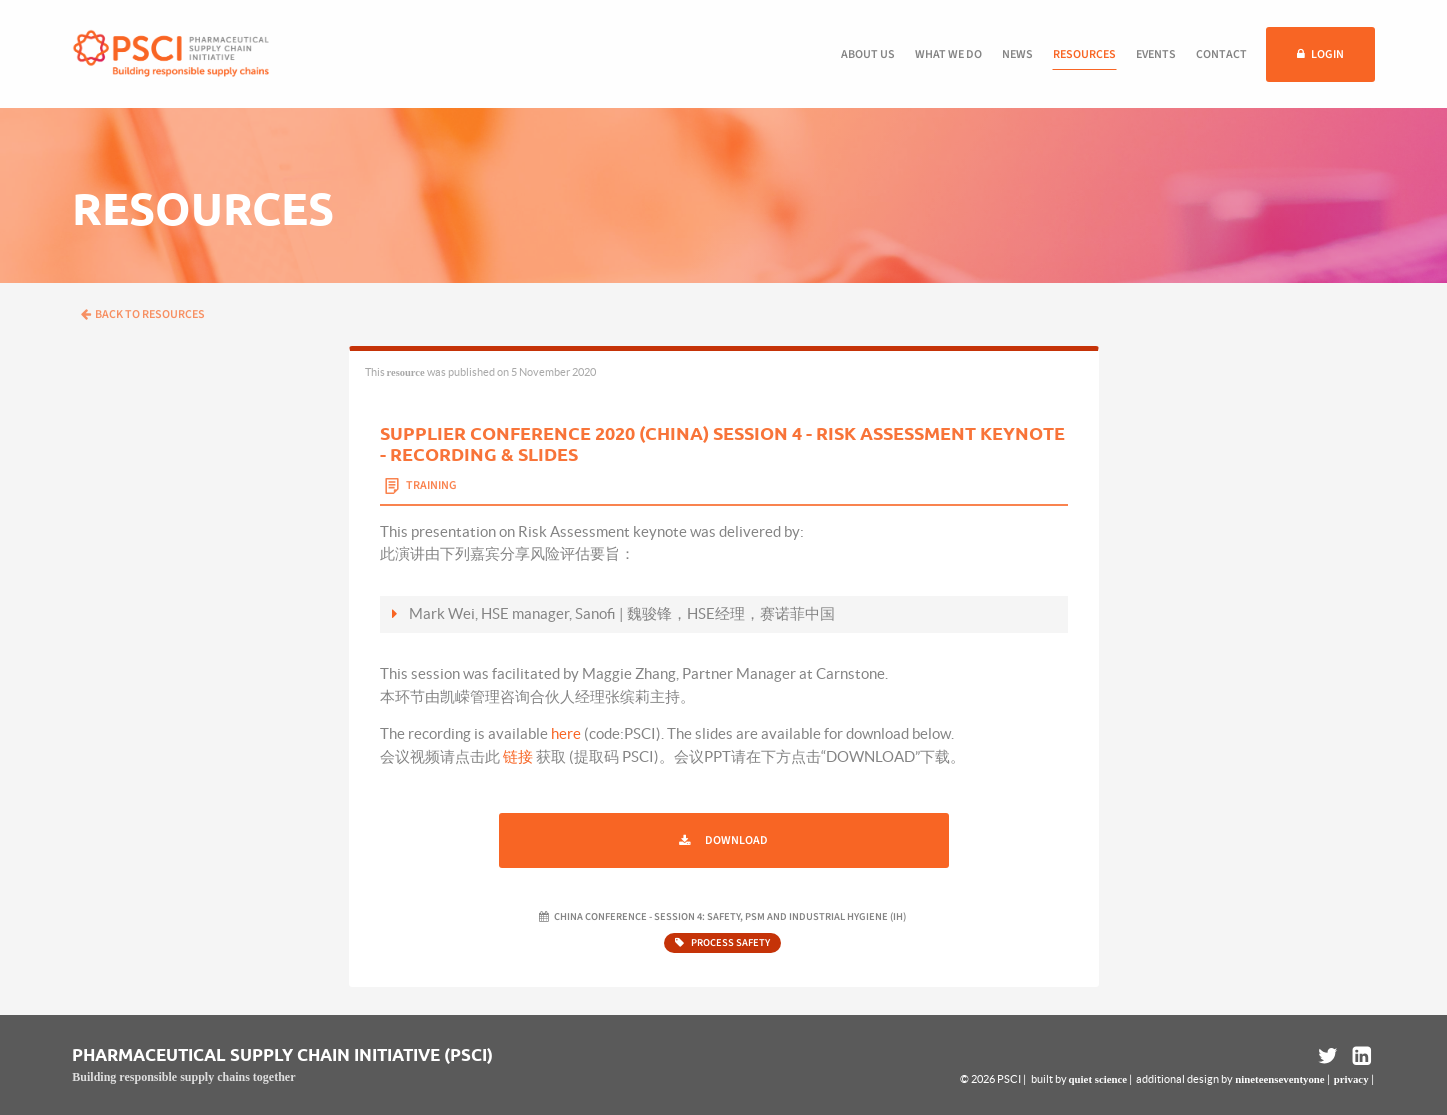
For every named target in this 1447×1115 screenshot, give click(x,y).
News (1017, 54)
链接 (518, 756)
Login (1327, 54)
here (566, 733)
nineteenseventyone (1279, 1079)
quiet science (1098, 1079)
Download (736, 840)
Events (1156, 54)
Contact (1221, 54)
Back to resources (143, 314)
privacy (1351, 1079)
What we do (948, 54)
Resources (1084, 54)
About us (868, 54)
